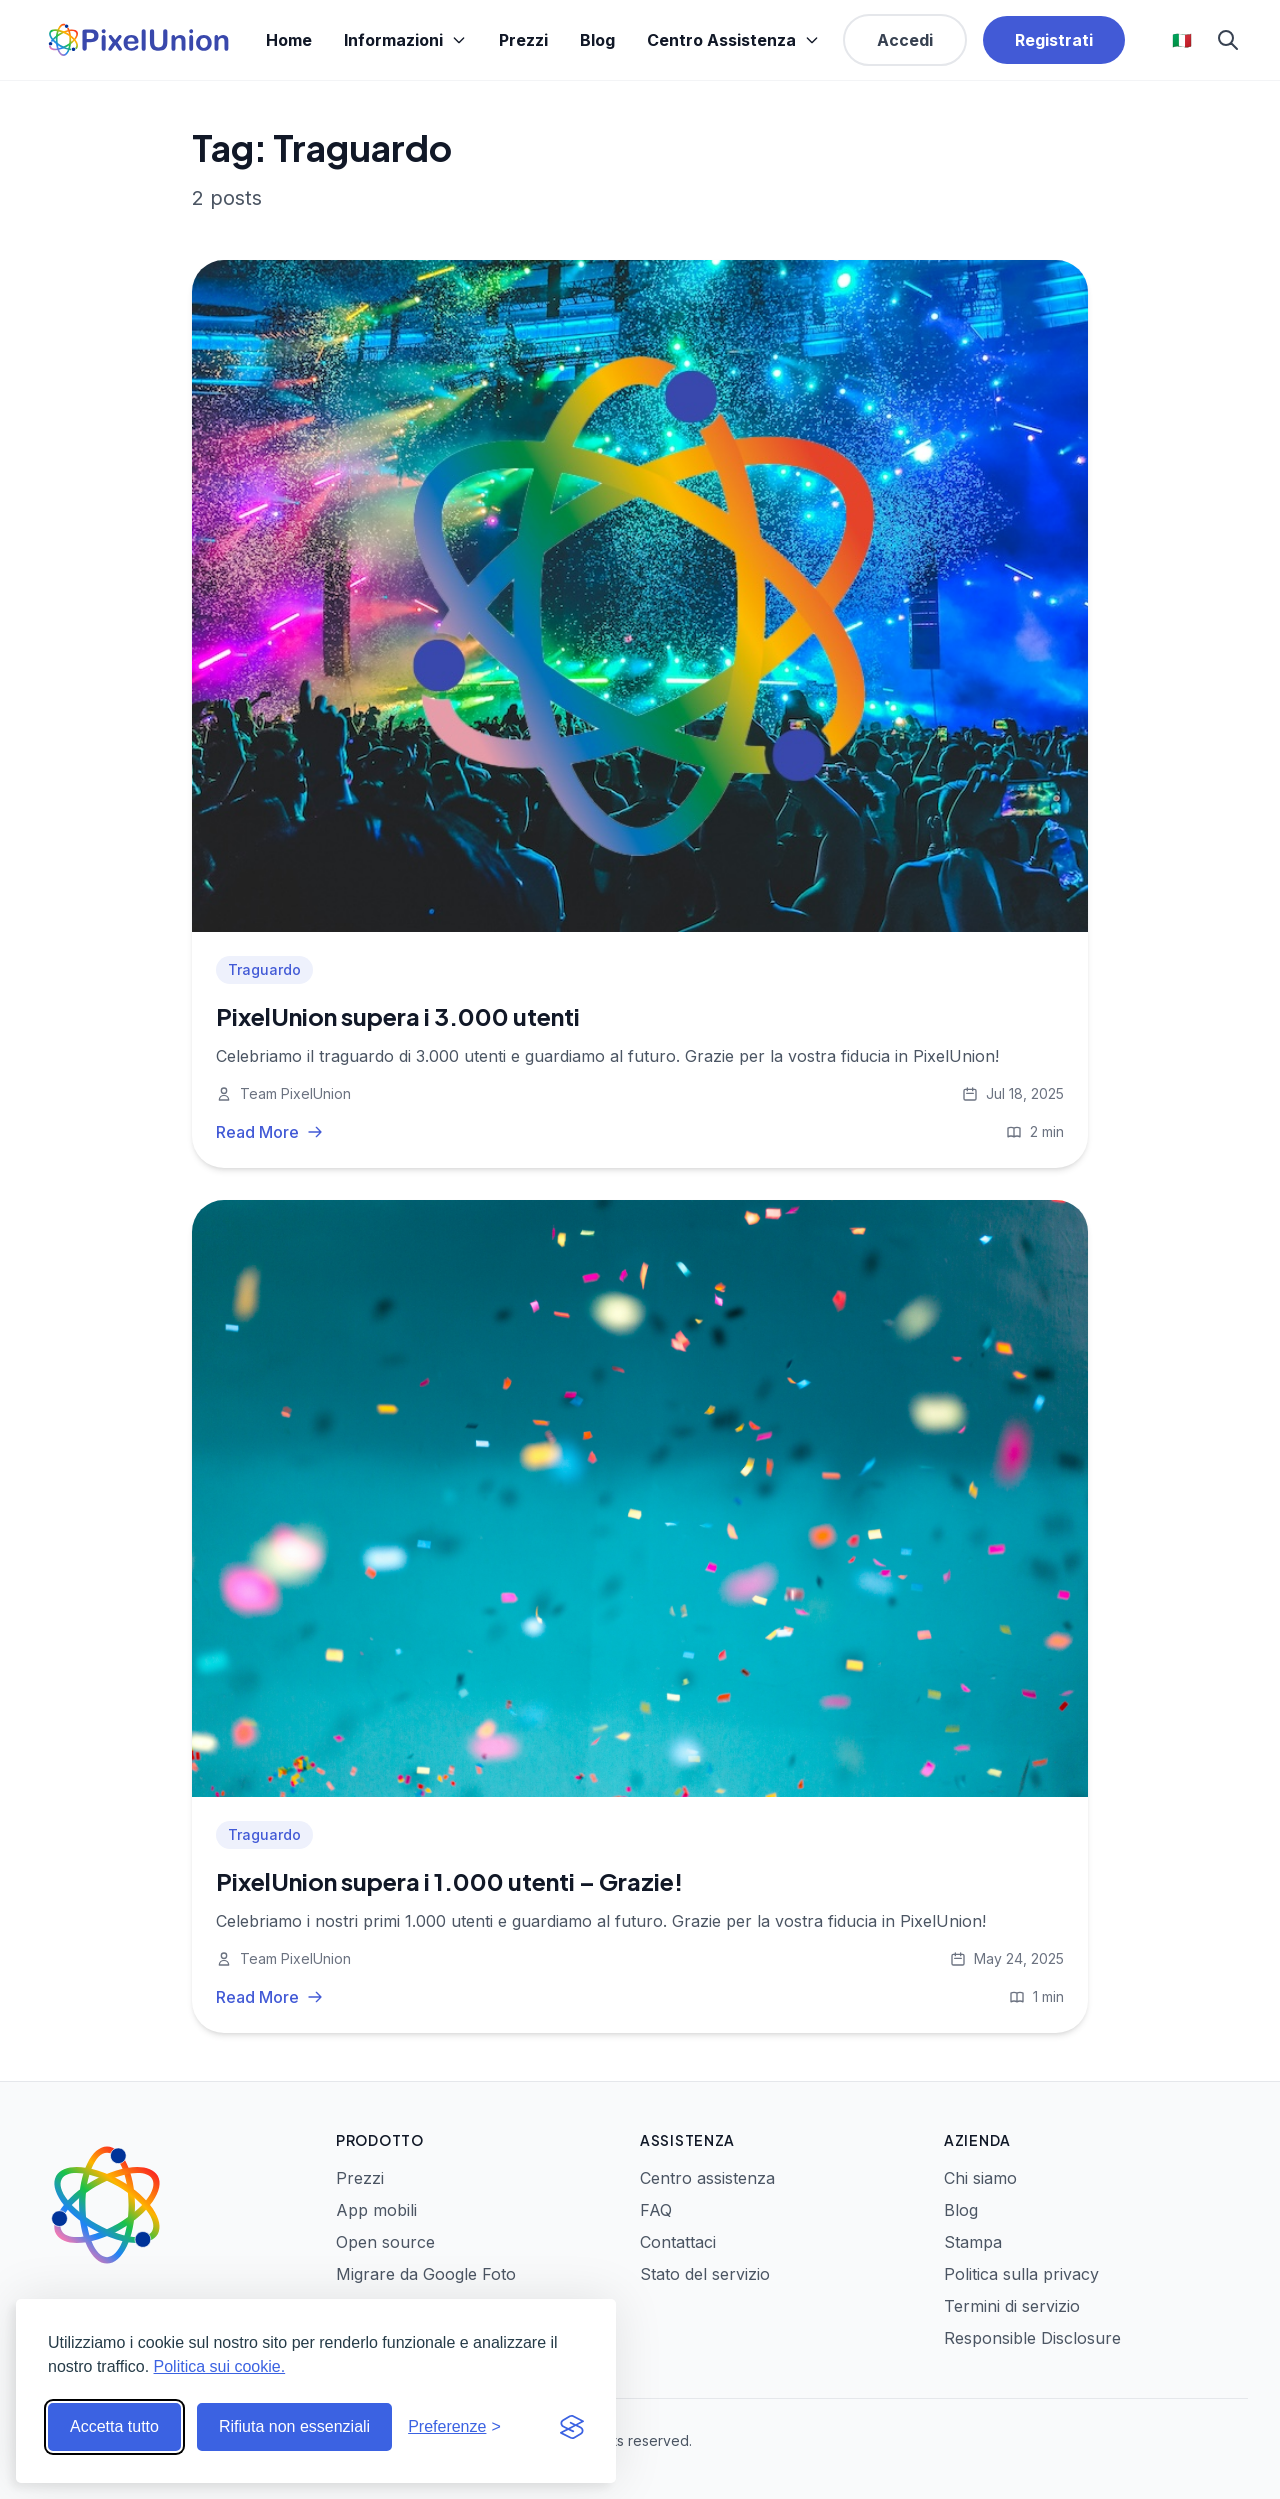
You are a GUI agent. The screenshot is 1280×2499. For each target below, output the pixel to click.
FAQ (656, 2210)
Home (289, 40)
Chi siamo (980, 2178)
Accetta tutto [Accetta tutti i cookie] (114, 2426)
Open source (385, 2242)
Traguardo (264, 969)
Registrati (1054, 40)
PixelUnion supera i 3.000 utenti (398, 1016)
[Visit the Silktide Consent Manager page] (572, 2427)
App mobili (376, 2210)
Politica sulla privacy (1021, 2274)
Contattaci (678, 2242)
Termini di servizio (1012, 2306)
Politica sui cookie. (220, 2366)
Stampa (973, 2242)
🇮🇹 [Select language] (1182, 40)
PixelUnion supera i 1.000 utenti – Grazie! (449, 1881)
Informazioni (405, 40)
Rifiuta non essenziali (294, 2426)
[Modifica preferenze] (454, 2427)
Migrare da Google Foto (426, 2274)
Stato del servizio (705, 2274)
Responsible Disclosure (1032, 2338)
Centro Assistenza (733, 40)
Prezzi (523, 40)
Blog (597, 40)
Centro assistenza (707, 2178)
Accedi (905, 40)
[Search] (1228, 40)
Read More (269, 1132)
